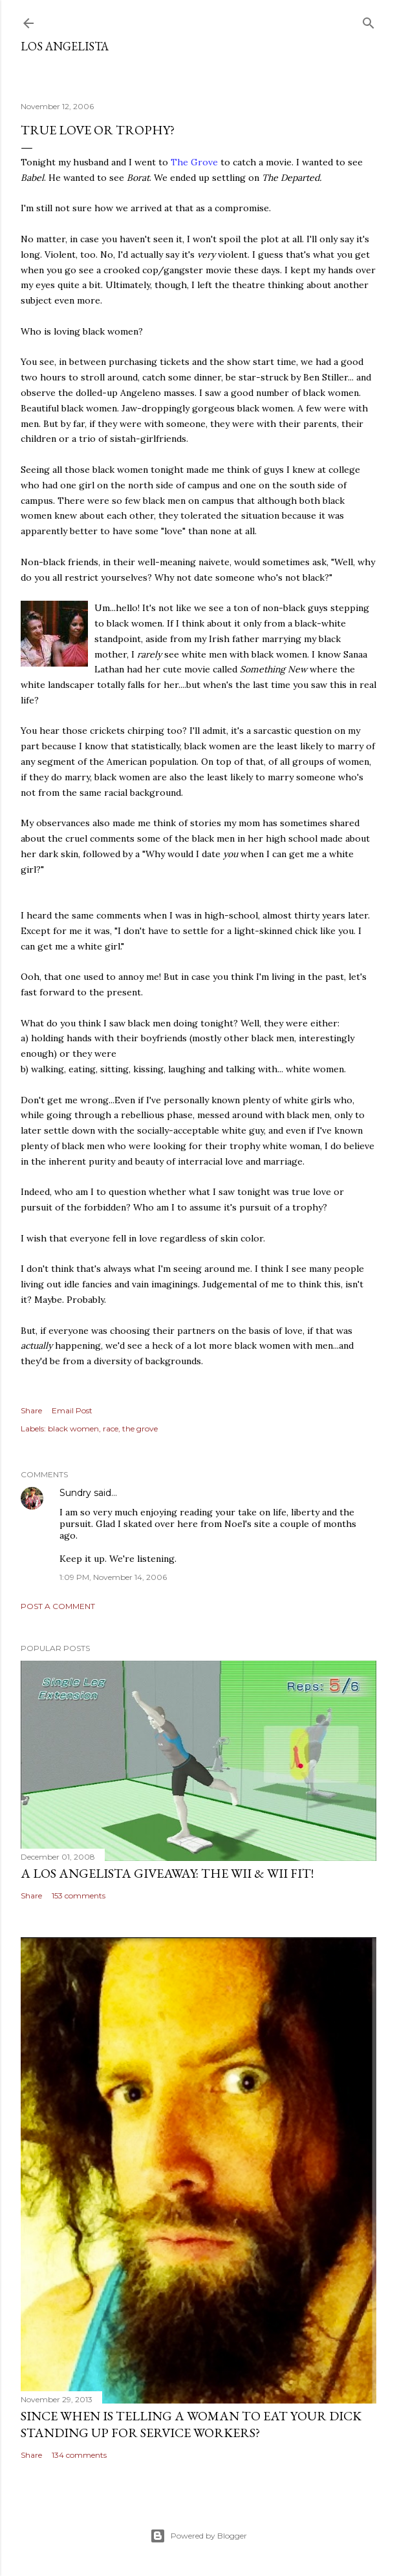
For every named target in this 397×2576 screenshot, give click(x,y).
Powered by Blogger (198, 2536)
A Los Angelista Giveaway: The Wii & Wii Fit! (167, 1873)
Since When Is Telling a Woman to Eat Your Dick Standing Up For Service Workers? (191, 2424)
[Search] (368, 20)
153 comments (78, 1895)
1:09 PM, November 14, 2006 (113, 1577)
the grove (140, 1428)
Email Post (72, 1410)
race (110, 1428)
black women (73, 1428)
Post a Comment (58, 1606)
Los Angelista (65, 46)
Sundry (75, 1493)
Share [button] (31, 1410)
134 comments (79, 2455)
